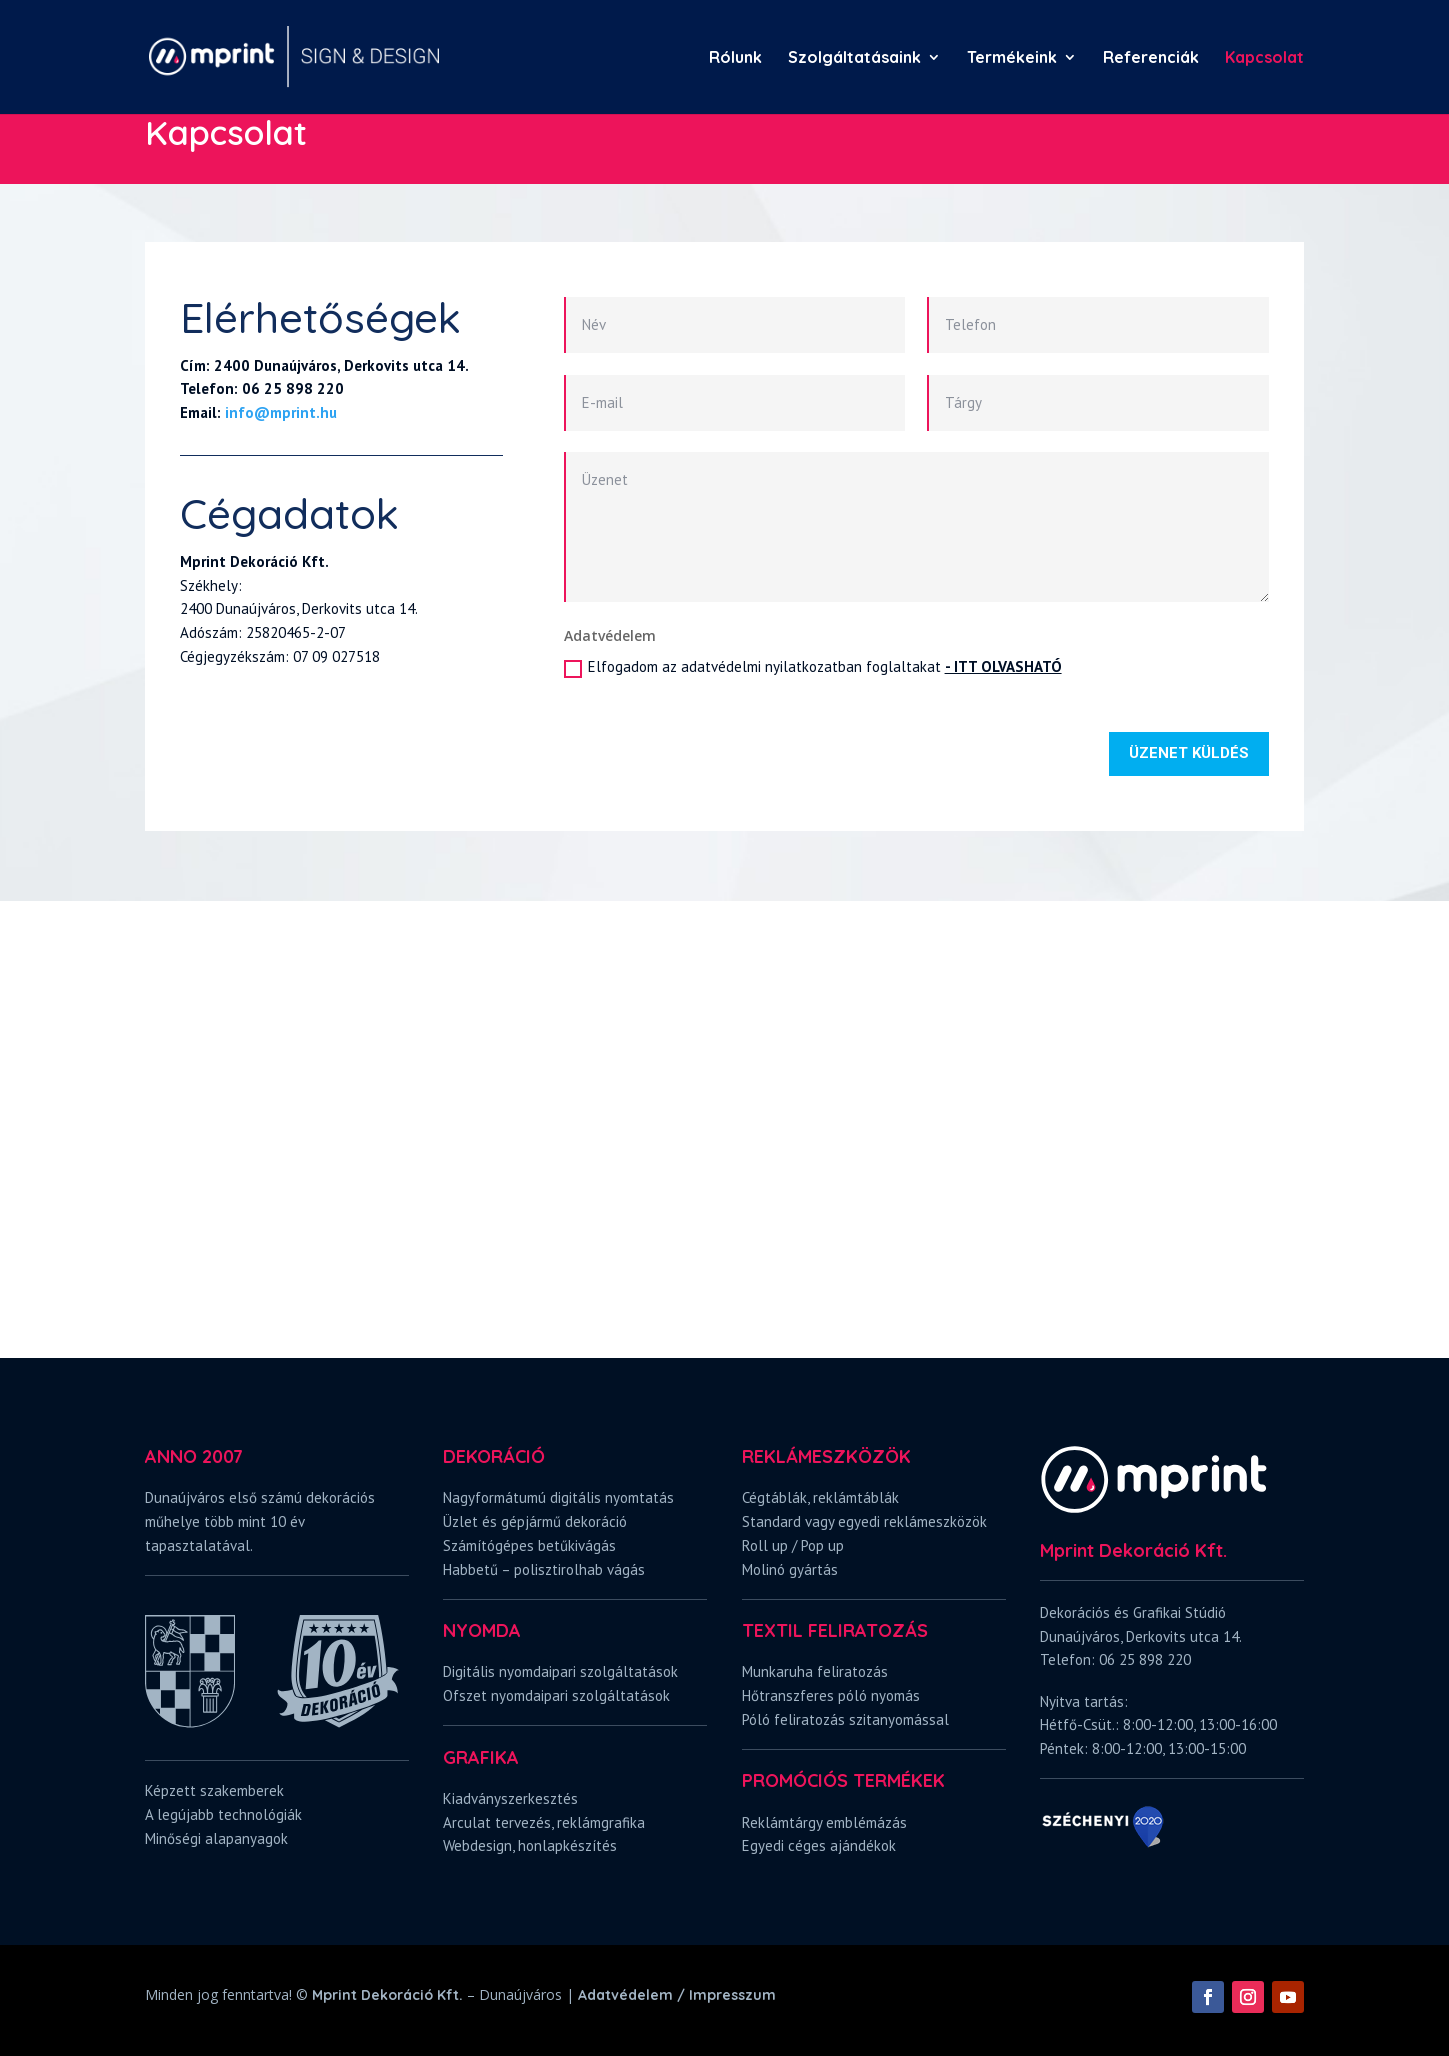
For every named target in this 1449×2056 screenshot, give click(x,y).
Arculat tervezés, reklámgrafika (544, 1822)
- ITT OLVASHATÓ (1003, 666)
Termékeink (1012, 58)
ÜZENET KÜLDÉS (1189, 753)
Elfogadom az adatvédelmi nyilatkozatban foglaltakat (813, 667)
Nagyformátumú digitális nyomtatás (558, 1497)
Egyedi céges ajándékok (819, 1845)
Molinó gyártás (790, 1569)
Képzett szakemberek (214, 1790)
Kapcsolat (1264, 58)
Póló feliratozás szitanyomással (845, 1719)
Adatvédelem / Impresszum (677, 1995)
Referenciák (1151, 58)
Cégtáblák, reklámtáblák (820, 1497)
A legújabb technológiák (223, 1814)
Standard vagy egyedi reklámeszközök (864, 1521)
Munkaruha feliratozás (815, 1671)
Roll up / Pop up (793, 1545)
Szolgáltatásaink (854, 58)
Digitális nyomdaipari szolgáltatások (560, 1671)
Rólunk (735, 58)
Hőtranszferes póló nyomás (831, 1695)
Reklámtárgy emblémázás (824, 1822)
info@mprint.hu (281, 412)
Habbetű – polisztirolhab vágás (544, 1569)
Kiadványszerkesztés (510, 1798)
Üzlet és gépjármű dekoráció (535, 1521)
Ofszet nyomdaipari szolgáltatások (556, 1695)
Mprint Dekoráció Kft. (387, 1995)
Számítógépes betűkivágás (529, 1545)
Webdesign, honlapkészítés (530, 1845)
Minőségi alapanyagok (216, 1838)
